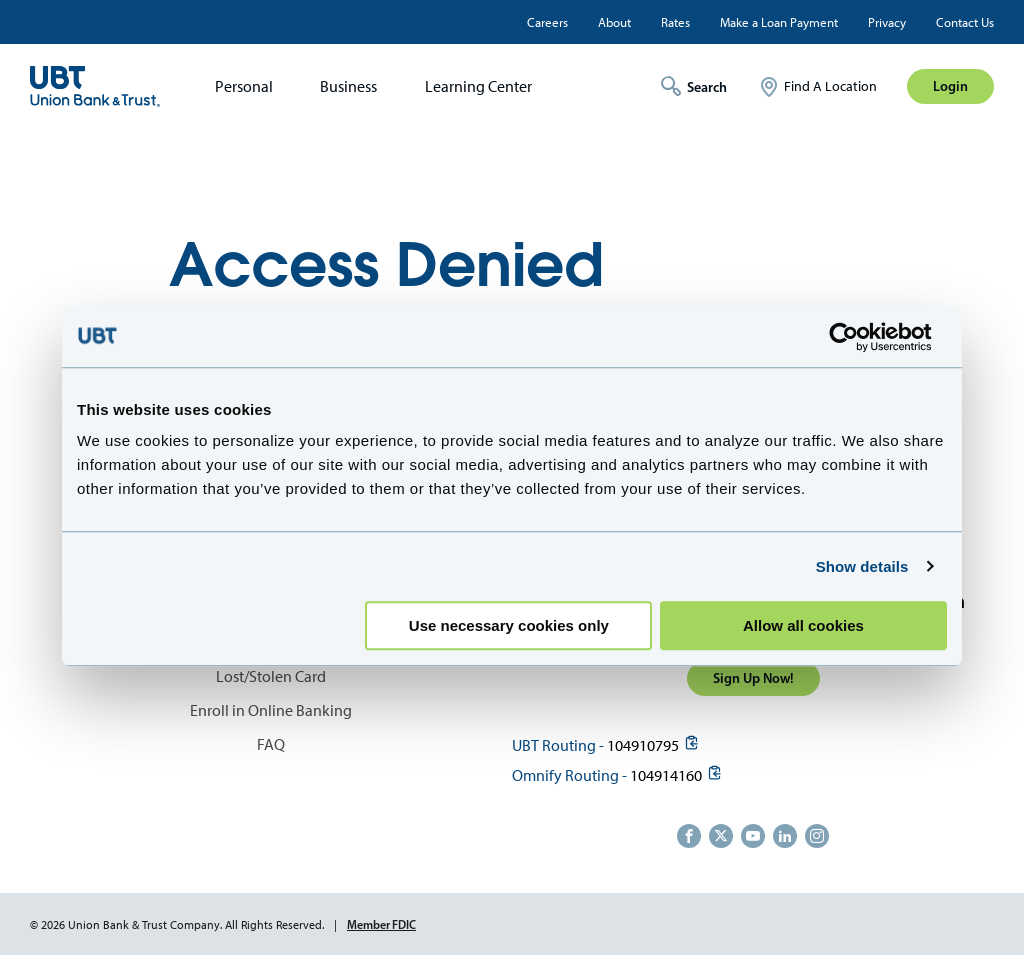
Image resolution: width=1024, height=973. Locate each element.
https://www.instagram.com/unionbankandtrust (817, 836)
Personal (244, 86)
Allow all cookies (803, 625)
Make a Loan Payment (779, 22)
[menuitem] (237, 86)
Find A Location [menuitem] (830, 86)
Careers (547, 22)
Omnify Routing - (569, 775)
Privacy (887, 22)
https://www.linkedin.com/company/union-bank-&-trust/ (785, 836)
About (614, 22)
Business (348, 86)
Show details (862, 566)
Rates (675, 22)
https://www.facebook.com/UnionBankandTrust (689, 836)
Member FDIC (381, 924)
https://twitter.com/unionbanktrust (721, 836)
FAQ (271, 744)
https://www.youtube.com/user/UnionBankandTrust (753, 836)
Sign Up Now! (753, 678)
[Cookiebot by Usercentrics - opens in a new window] (859, 337)
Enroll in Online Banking (271, 710)
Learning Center (478, 86)
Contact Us (965, 22)
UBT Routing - (558, 745)
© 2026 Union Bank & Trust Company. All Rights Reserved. (177, 925)
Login (950, 86)
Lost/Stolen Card (271, 676)
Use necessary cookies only (509, 625)
